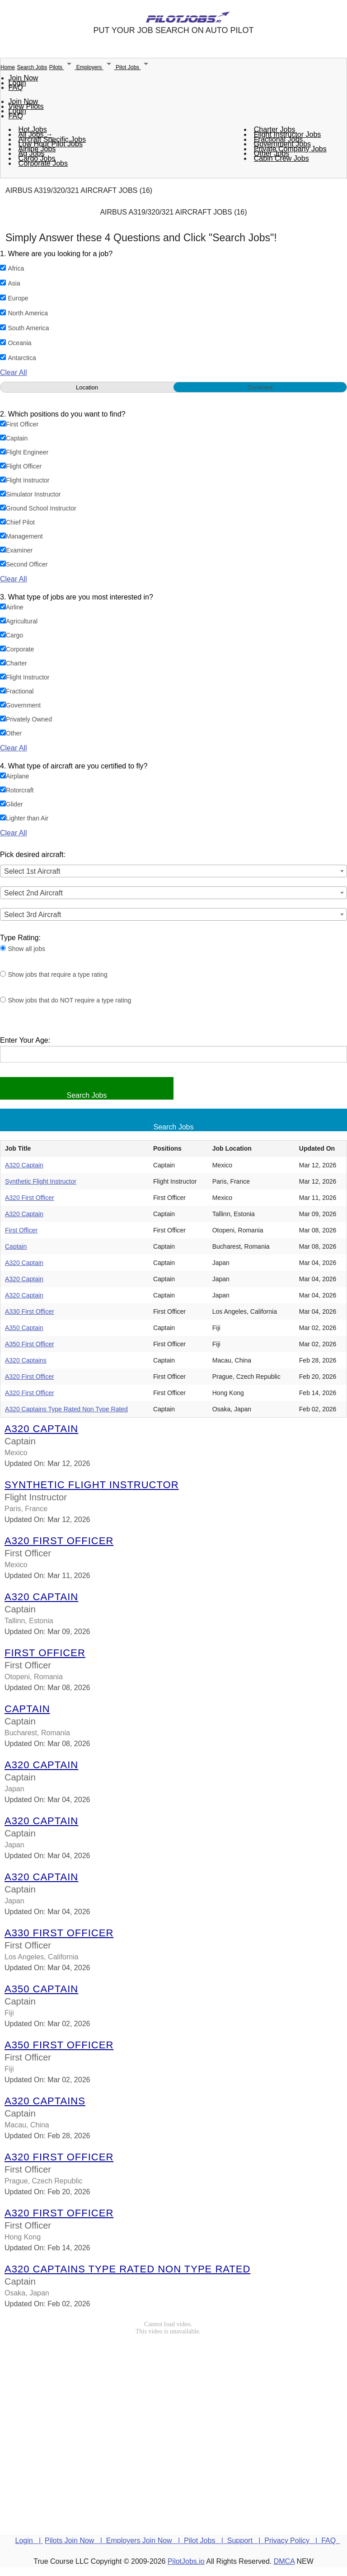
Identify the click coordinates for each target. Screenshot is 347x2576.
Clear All (13, 372)
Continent (260, 387)
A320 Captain (24, 1165)
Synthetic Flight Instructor (40, 1181)
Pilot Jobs (133, 67)
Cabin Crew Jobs (281, 158)
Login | (29, 2540)
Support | (245, 2540)
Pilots (62, 67)
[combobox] (173, 871)
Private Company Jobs (290, 149)
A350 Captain (24, 1327)
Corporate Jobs (43, 163)
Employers (96, 67)
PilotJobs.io (186, 2561)
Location (87, 387)
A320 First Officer (29, 1197)
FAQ (16, 87)
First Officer (21, 1230)
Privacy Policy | (292, 2540)
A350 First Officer (29, 1344)
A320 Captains (26, 1360)
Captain (16, 1246)
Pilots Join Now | (75, 2540)
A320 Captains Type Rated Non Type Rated (66, 1409)
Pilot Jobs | (205, 2540)
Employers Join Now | (145, 2540)
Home (7, 67)
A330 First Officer (29, 1311)
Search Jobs (32, 67)
